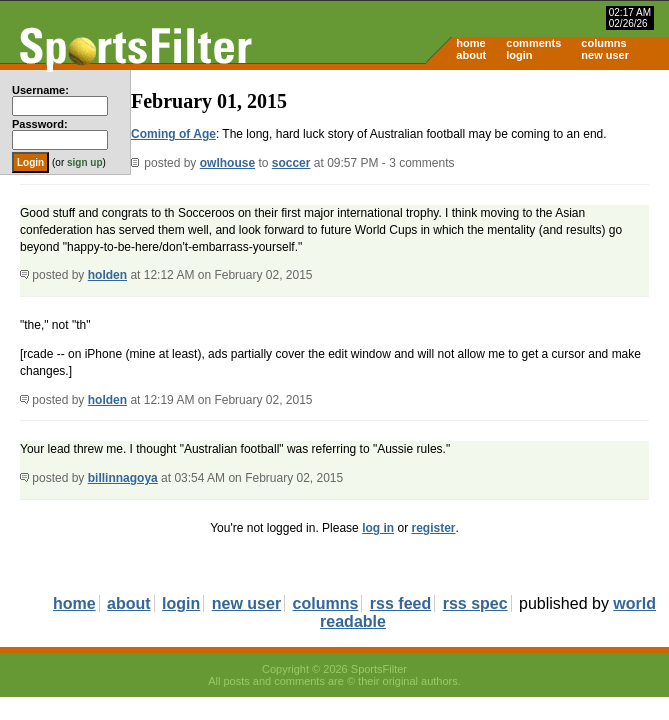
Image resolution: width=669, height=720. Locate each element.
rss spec (475, 603)
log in (378, 528)
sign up (85, 162)
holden (107, 275)
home (470, 43)
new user (605, 55)
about (471, 55)
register (433, 528)
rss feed (400, 603)
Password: (40, 124)
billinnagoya (123, 478)
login (519, 55)
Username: (40, 90)
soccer (291, 163)
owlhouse (227, 163)
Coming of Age (173, 134)
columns (603, 43)
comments (533, 43)
